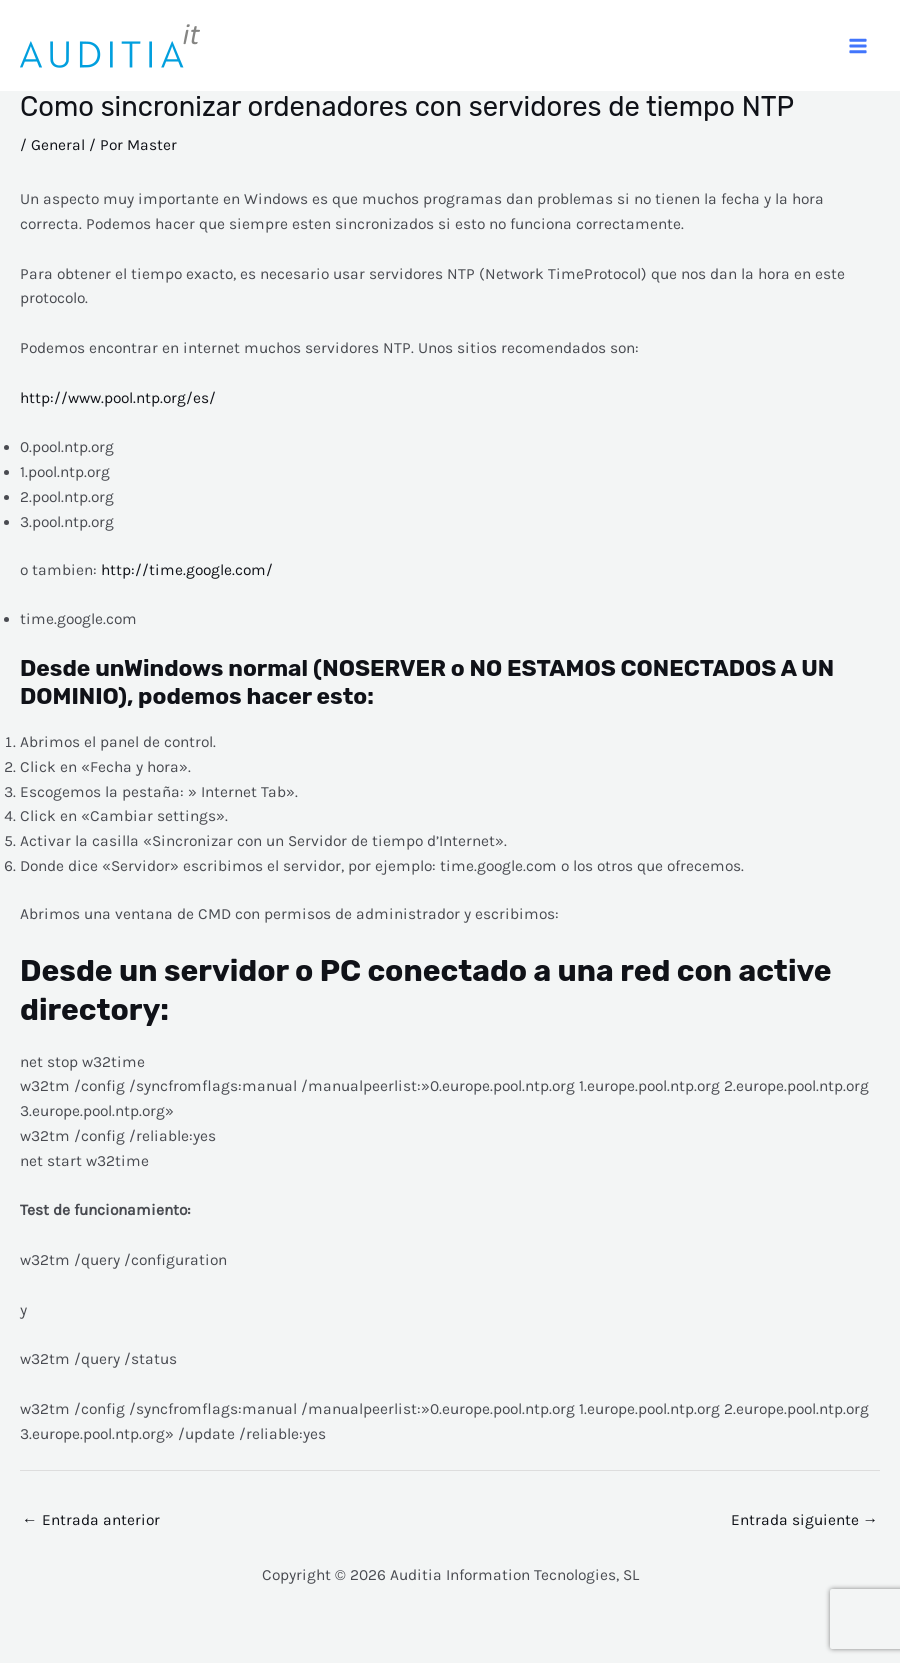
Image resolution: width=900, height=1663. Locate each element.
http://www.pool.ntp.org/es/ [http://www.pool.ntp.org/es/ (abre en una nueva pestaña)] (118, 398)
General (58, 145)
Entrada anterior (91, 1520)
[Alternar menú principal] (858, 45)
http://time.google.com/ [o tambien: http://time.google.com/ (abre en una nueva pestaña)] (187, 570)
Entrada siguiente (805, 1520)
